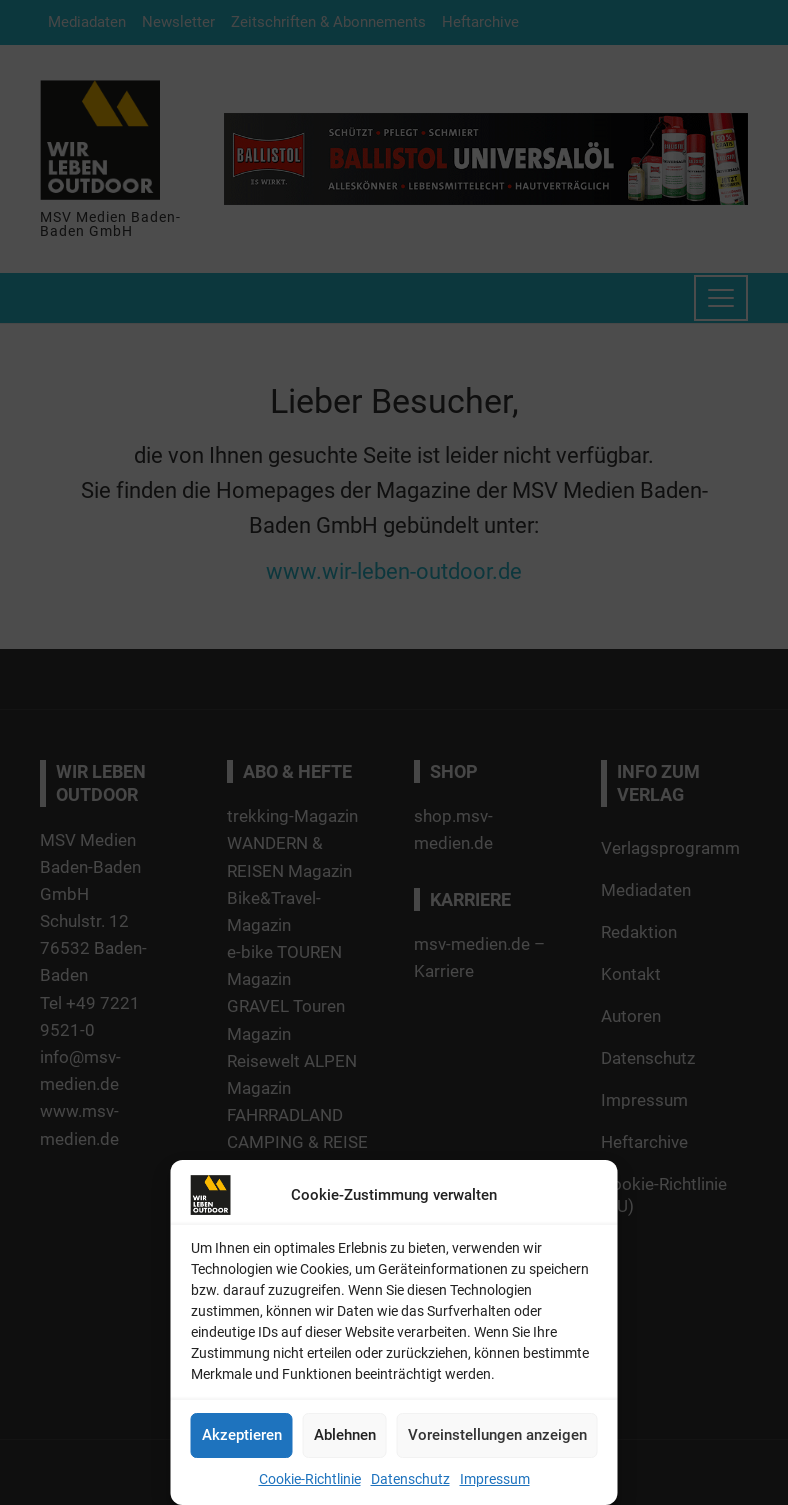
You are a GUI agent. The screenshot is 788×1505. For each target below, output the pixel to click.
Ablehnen (345, 1435)
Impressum (495, 1479)
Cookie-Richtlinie (310, 1479)
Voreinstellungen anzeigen (497, 1435)
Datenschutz (410, 1479)
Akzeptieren (242, 1435)
